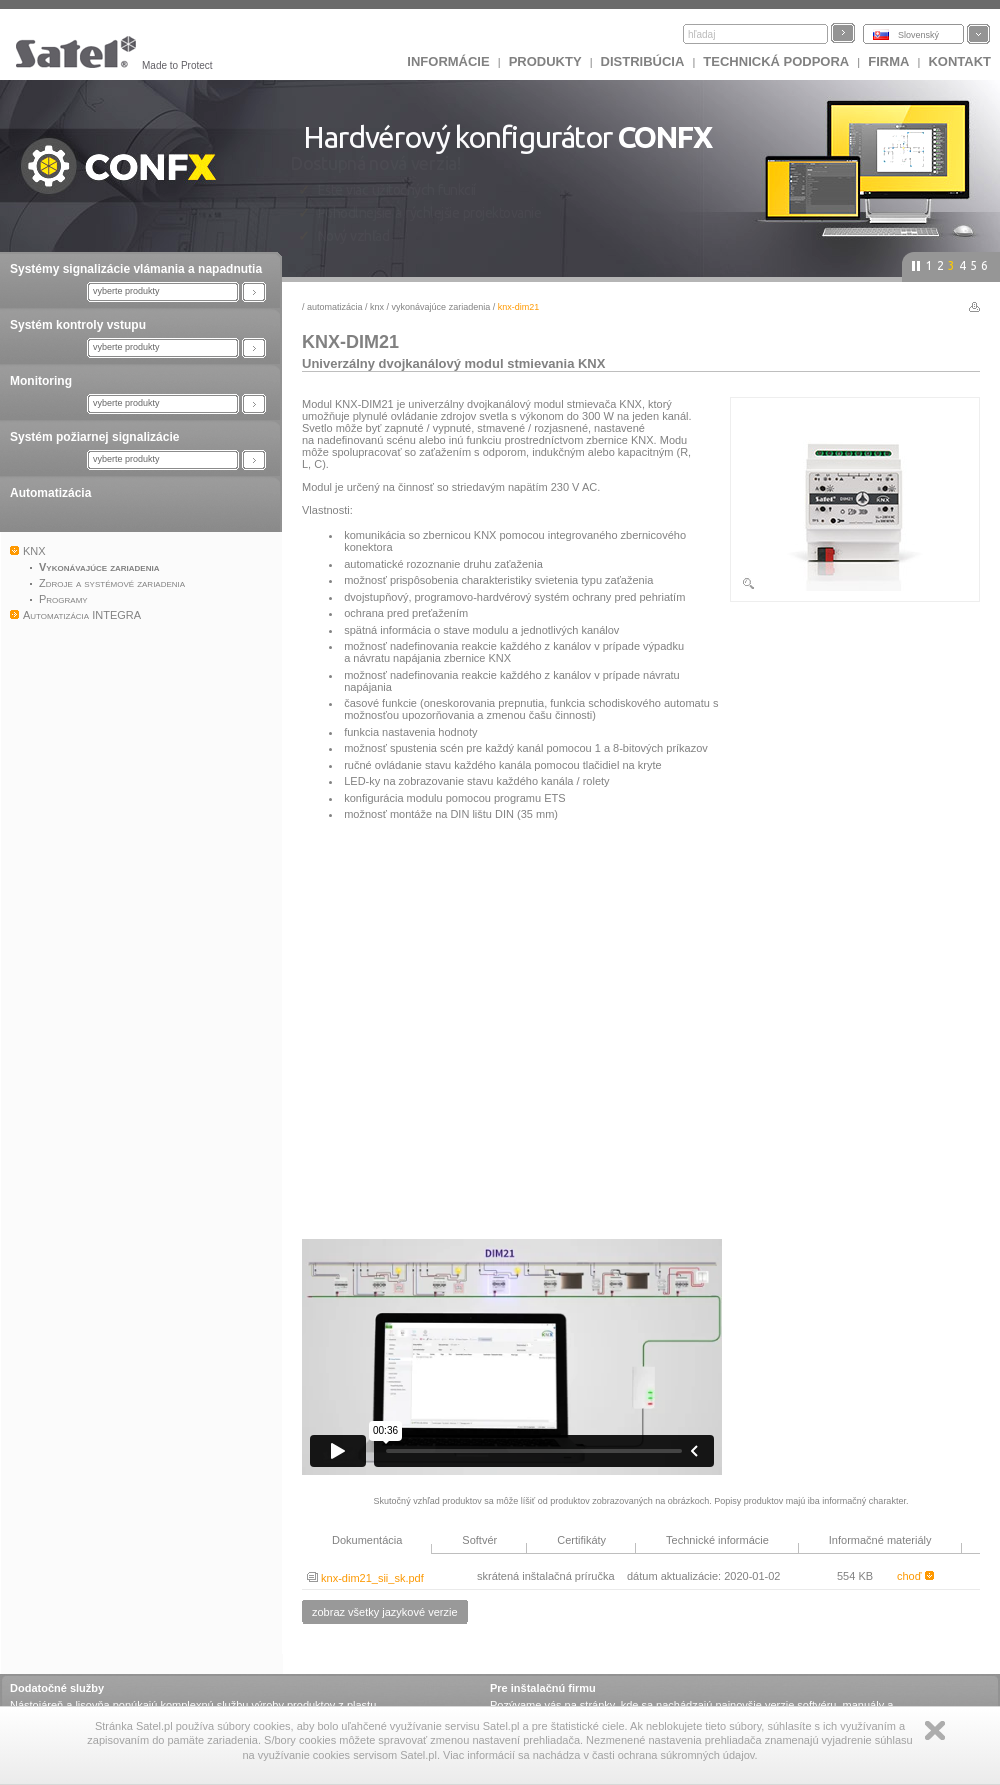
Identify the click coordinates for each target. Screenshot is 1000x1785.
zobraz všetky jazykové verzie (385, 1612)
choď (915, 1576)
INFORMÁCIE (448, 61)
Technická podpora (776, 61)
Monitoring (41, 381)
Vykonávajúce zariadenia (441, 307)
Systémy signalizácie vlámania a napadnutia (136, 269)
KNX (377, 307)
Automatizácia (50, 493)
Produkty (545, 61)
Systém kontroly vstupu (78, 325)
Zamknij (935, 1730)
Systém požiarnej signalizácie (94, 437)
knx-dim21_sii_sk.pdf (365, 1578)
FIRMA (888, 61)
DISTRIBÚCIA (643, 61)
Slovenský (918, 35)
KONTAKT (959, 61)
